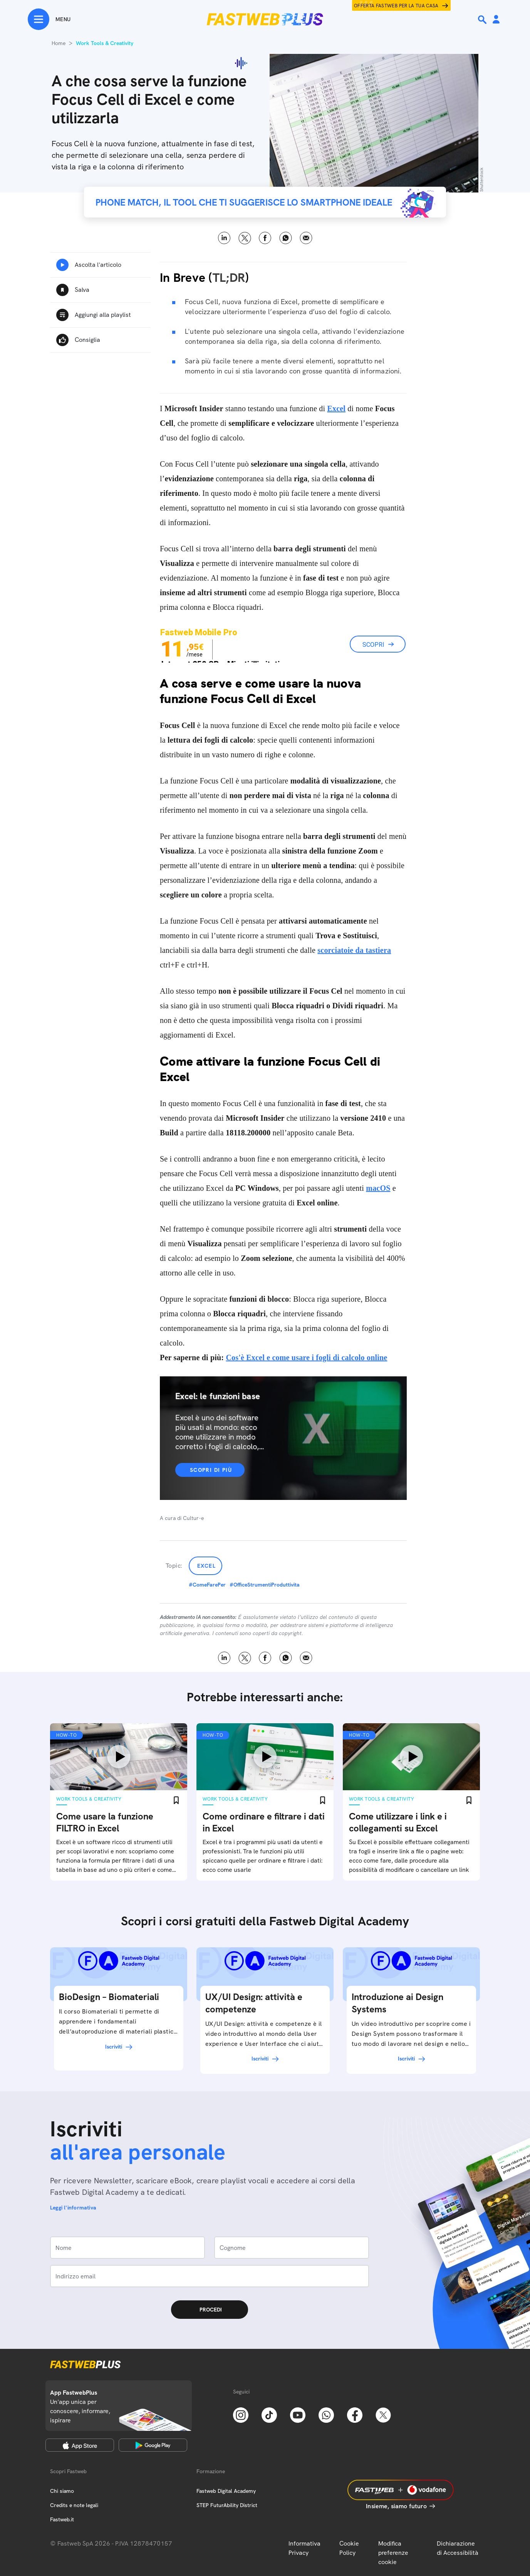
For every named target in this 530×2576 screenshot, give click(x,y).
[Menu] (49, 19)
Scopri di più (211, 1469)
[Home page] (265, 19)
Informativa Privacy (304, 2548)
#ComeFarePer (207, 1584)
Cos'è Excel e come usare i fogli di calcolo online (306, 1357)
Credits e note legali (74, 2505)
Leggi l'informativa (73, 2207)
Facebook (265, 238)
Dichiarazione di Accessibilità (457, 2548)
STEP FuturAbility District (226, 2505)
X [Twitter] (244, 238)
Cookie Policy (349, 2548)
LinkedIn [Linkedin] (224, 238)
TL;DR (229, 277)
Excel (206, 1565)
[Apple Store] (79, 2445)
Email (306, 238)
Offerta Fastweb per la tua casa (396, 6)
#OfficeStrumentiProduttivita (265, 1584)
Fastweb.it (62, 2519)
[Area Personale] (496, 20)
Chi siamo (62, 2490)
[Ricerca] (483, 19)
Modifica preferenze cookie (393, 2552)
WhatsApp (285, 238)
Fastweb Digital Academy (226, 2490)
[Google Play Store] (153, 2445)
